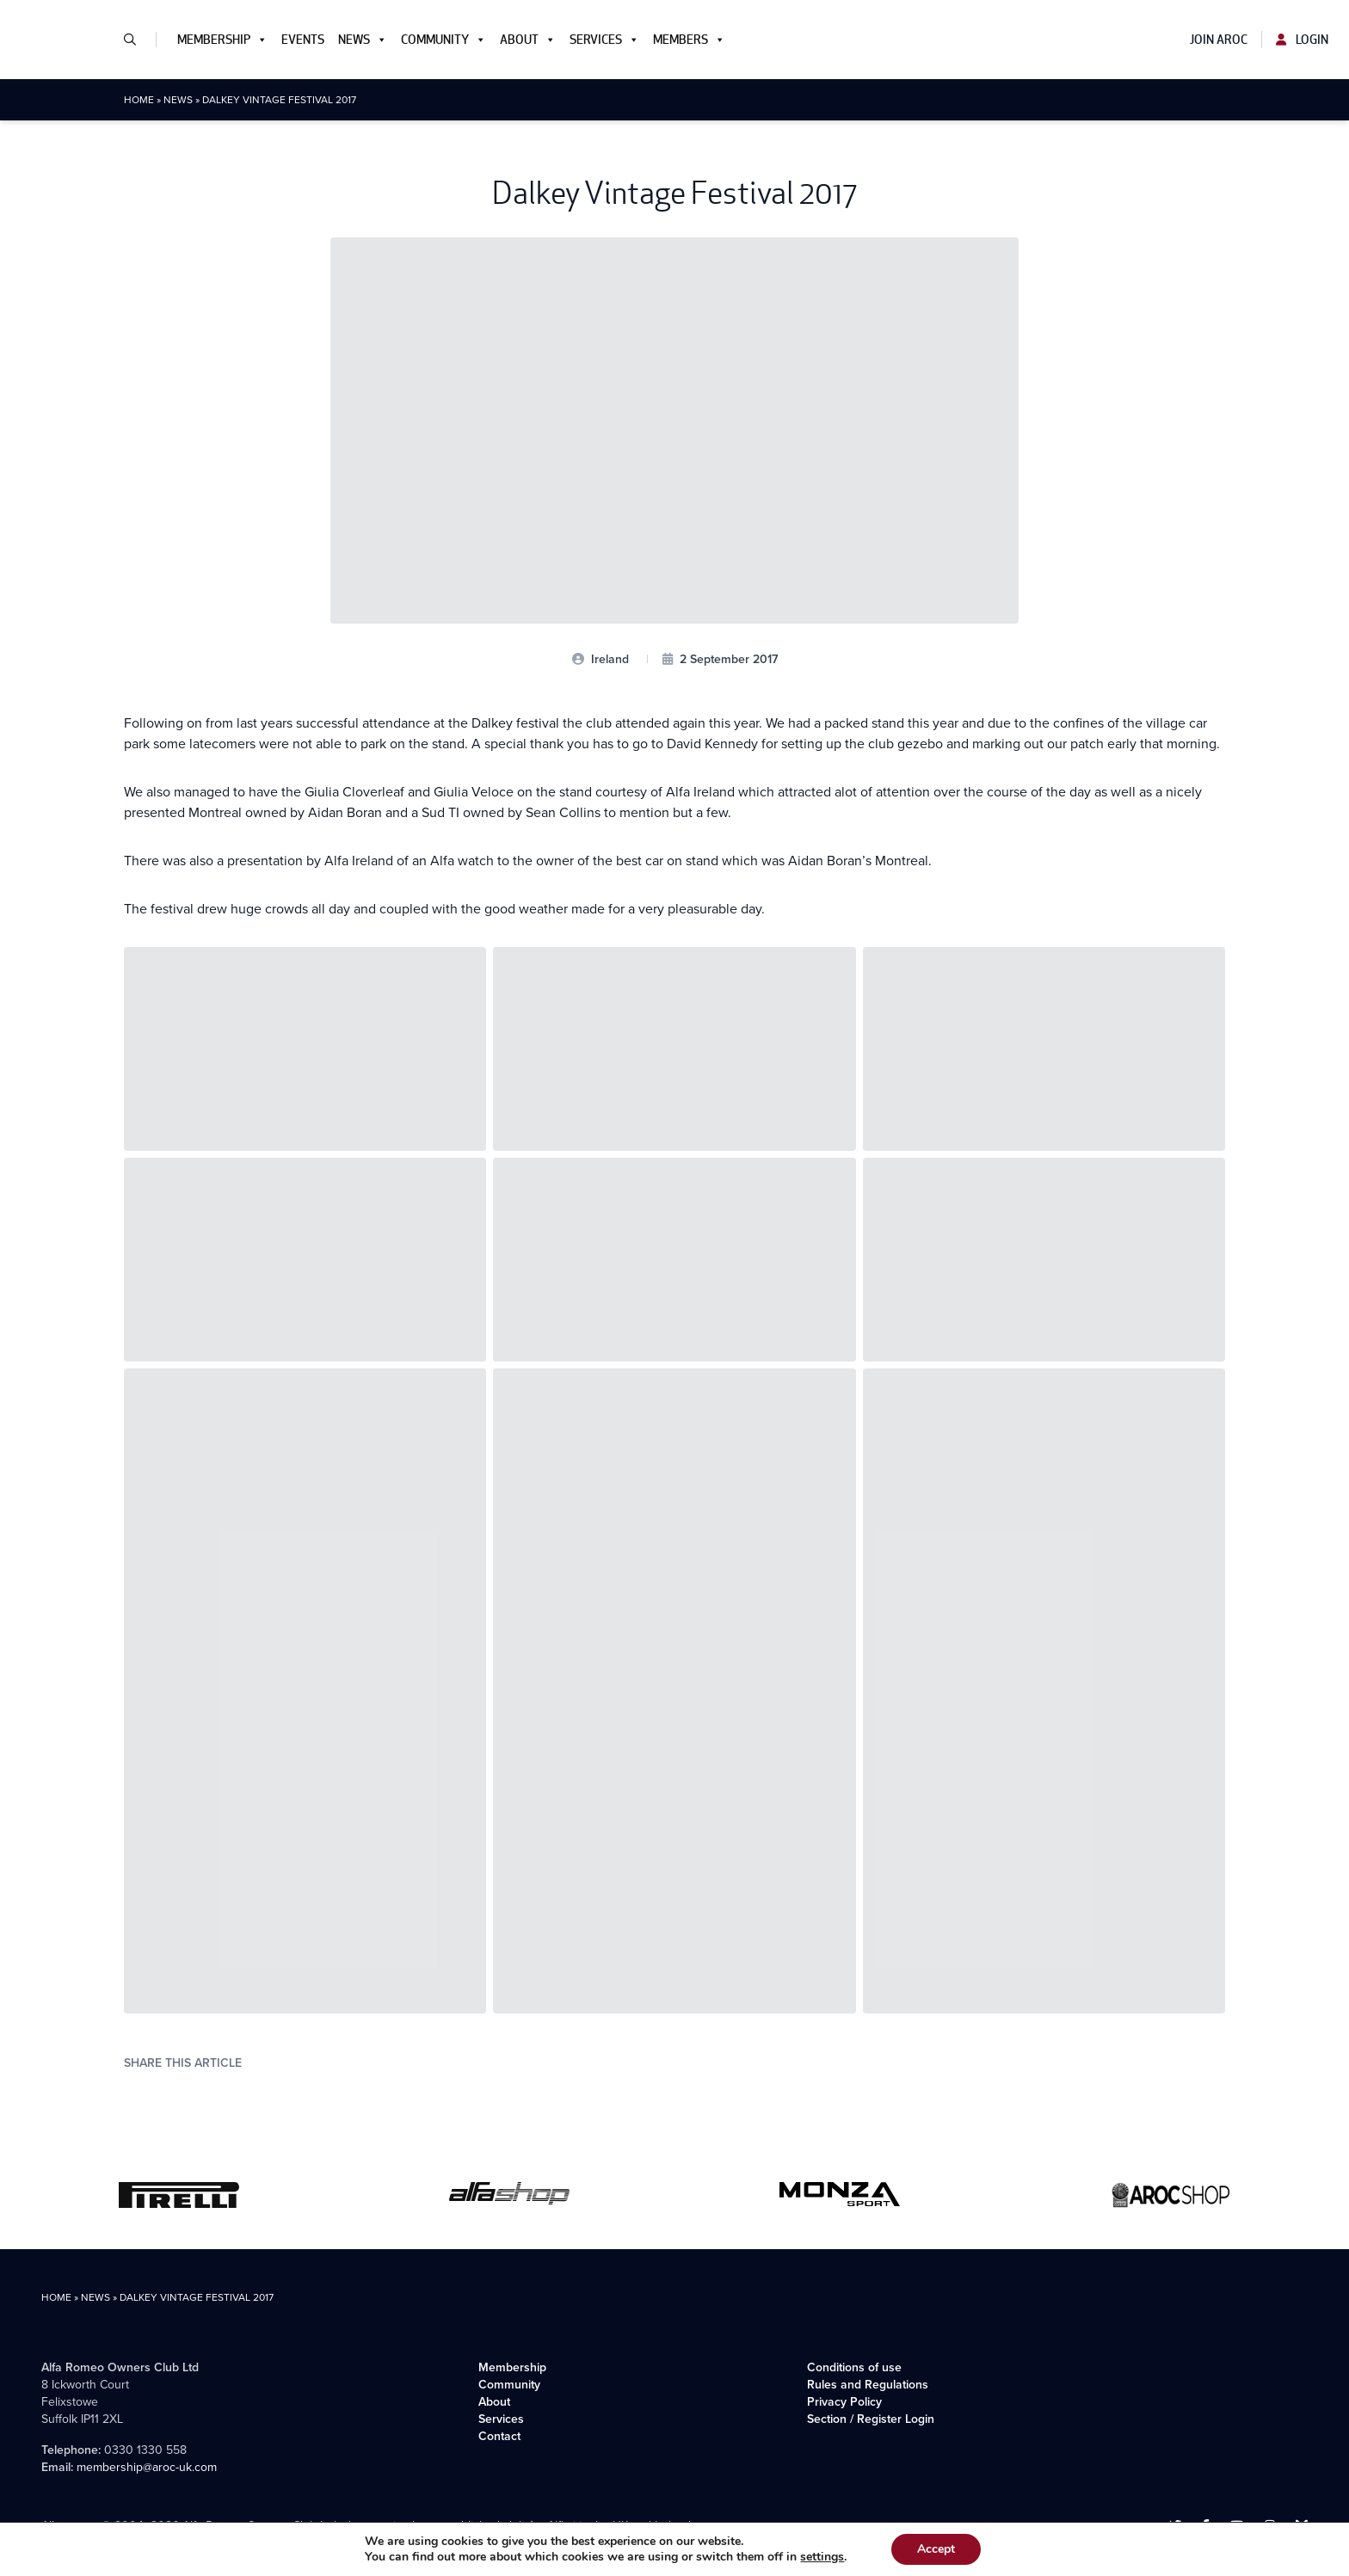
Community (443, 39)
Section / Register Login (870, 2419)
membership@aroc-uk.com (147, 2467)
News (362, 39)
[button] (137, 39)
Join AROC (1218, 39)
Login (1302, 39)
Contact (499, 2436)
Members (689, 39)
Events (302, 39)
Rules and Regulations (867, 2385)
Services (604, 39)
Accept (936, 2549)
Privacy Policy (844, 2402)
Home (139, 100)
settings (822, 2557)
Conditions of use (854, 2367)
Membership (222, 39)
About (528, 39)
